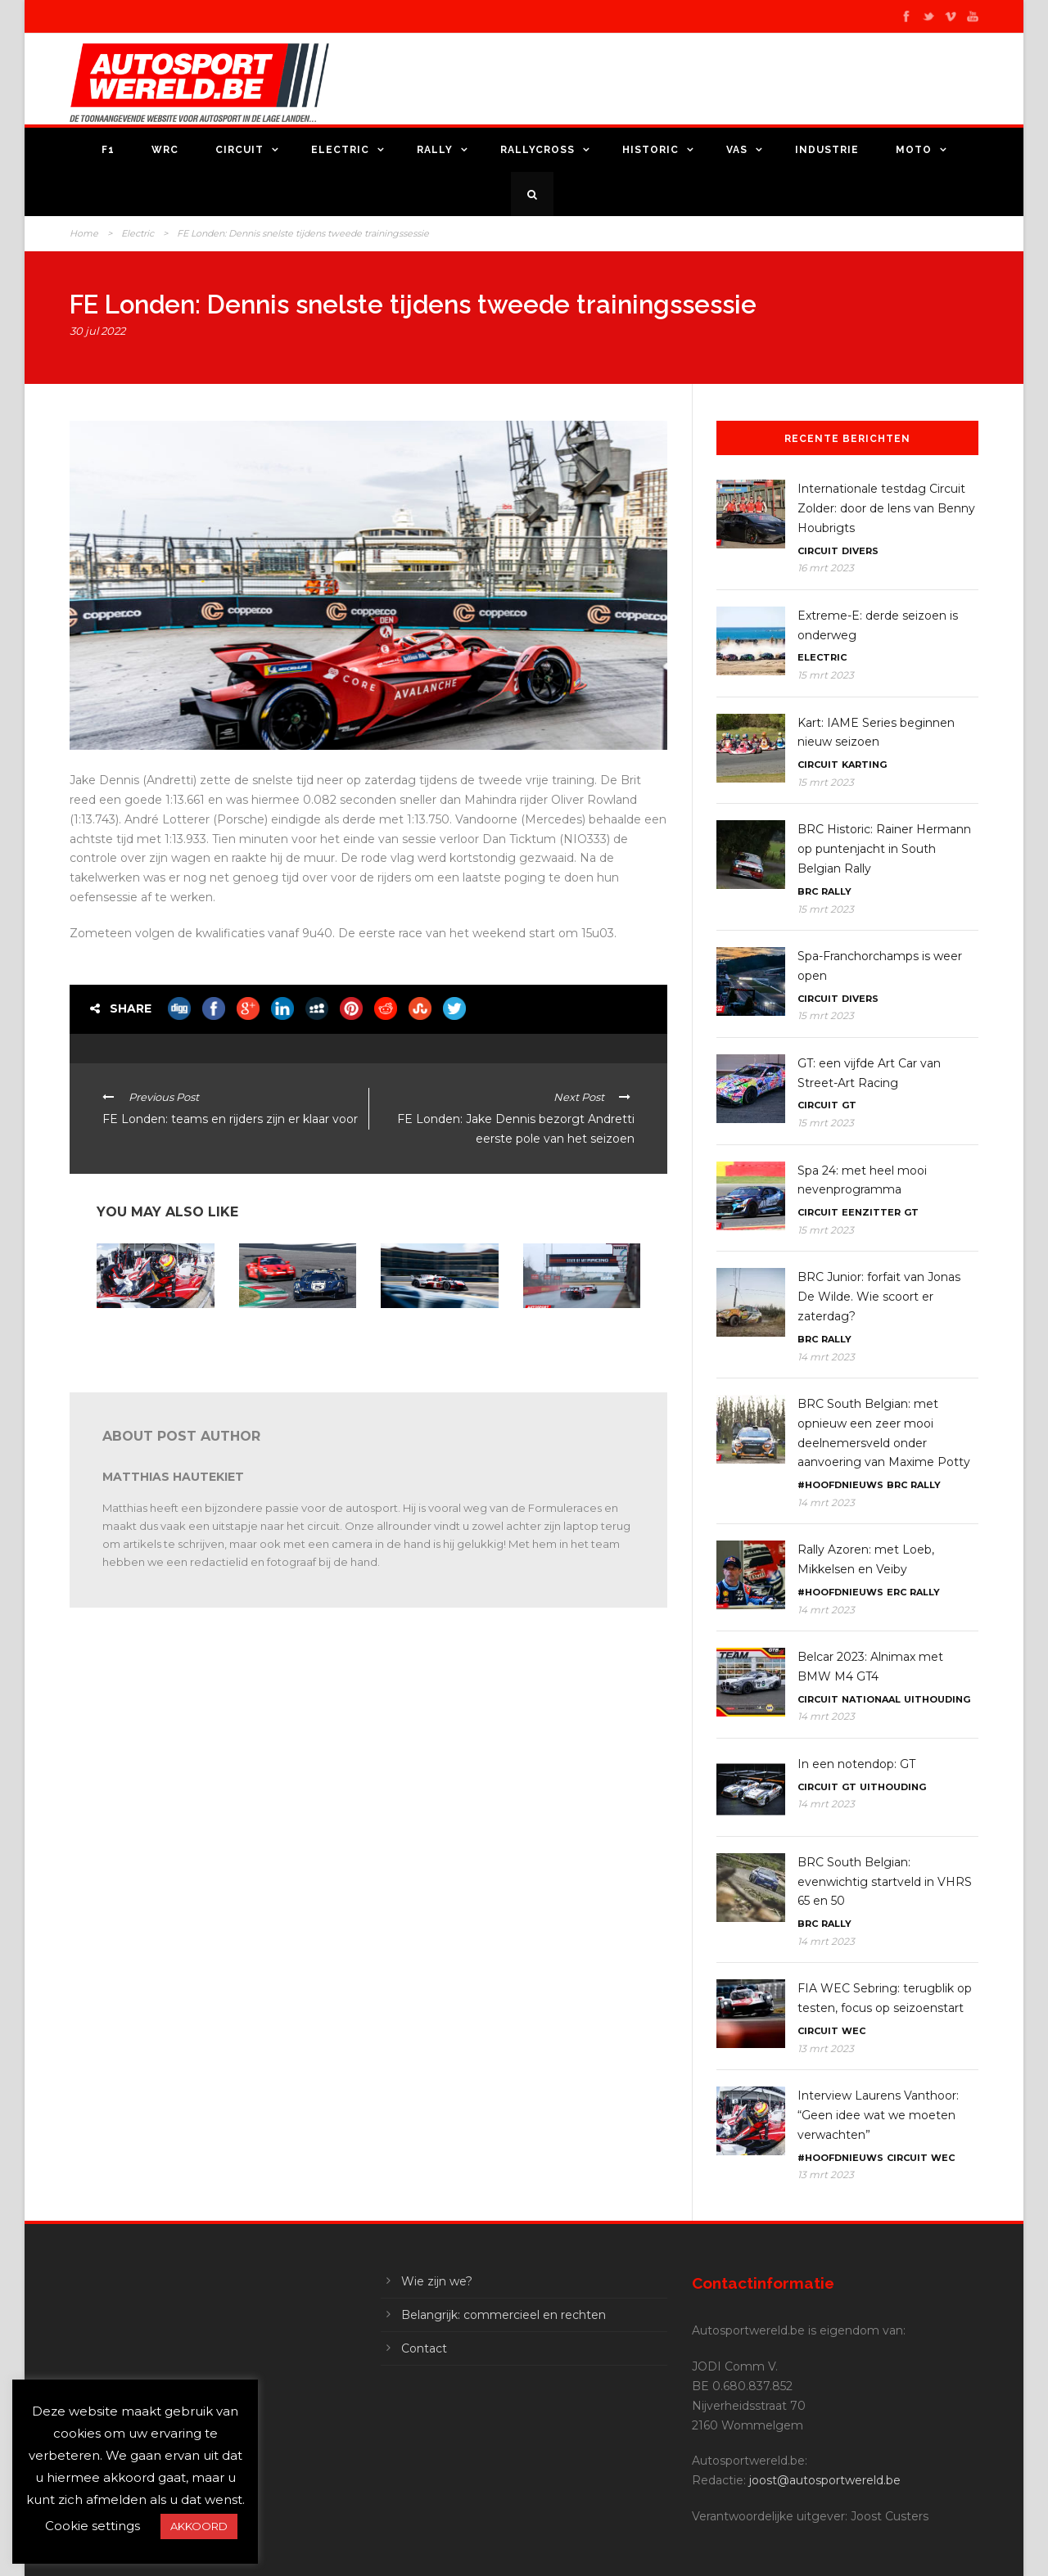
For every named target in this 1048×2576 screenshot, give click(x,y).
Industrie (827, 150)
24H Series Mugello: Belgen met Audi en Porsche (285, 1335)
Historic (650, 150)
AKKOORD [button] (199, 2526)
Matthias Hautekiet (173, 1476)
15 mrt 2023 (825, 675)
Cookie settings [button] (92, 2525)
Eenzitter (871, 1212)
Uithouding (937, 1699)
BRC (807, 891)
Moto (914, 150)
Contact (424, 2348)
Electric (340, 150)
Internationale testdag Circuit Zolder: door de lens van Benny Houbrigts (575, 1341)
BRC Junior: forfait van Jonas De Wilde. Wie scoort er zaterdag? (878, 1297)
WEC (853, 2031)
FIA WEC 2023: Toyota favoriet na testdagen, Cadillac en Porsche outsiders (434, 1341)
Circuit (239, 150)
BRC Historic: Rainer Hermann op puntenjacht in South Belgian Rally (884, 849)
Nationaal (871, 1699)
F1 (108, 150)
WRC (164, 150)
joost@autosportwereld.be (825, 2480)
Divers (860, 551)
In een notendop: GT (856, 1764)
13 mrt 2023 (825, 2048)
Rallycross (537, 150)
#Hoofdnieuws (840, 1485)
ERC (896, 1592)
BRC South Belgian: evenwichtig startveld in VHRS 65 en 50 (884, 1882)
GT (849, 1105)
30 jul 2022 (97, 330)
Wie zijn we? (436, 2281)
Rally (435, 150)
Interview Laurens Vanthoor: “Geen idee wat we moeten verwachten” (146, 1341)
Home (84, 233)
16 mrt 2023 (825, 568)
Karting (864, 764)
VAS (737, 150)
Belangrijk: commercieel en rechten (503, 2315)
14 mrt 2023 (826, 1357)
